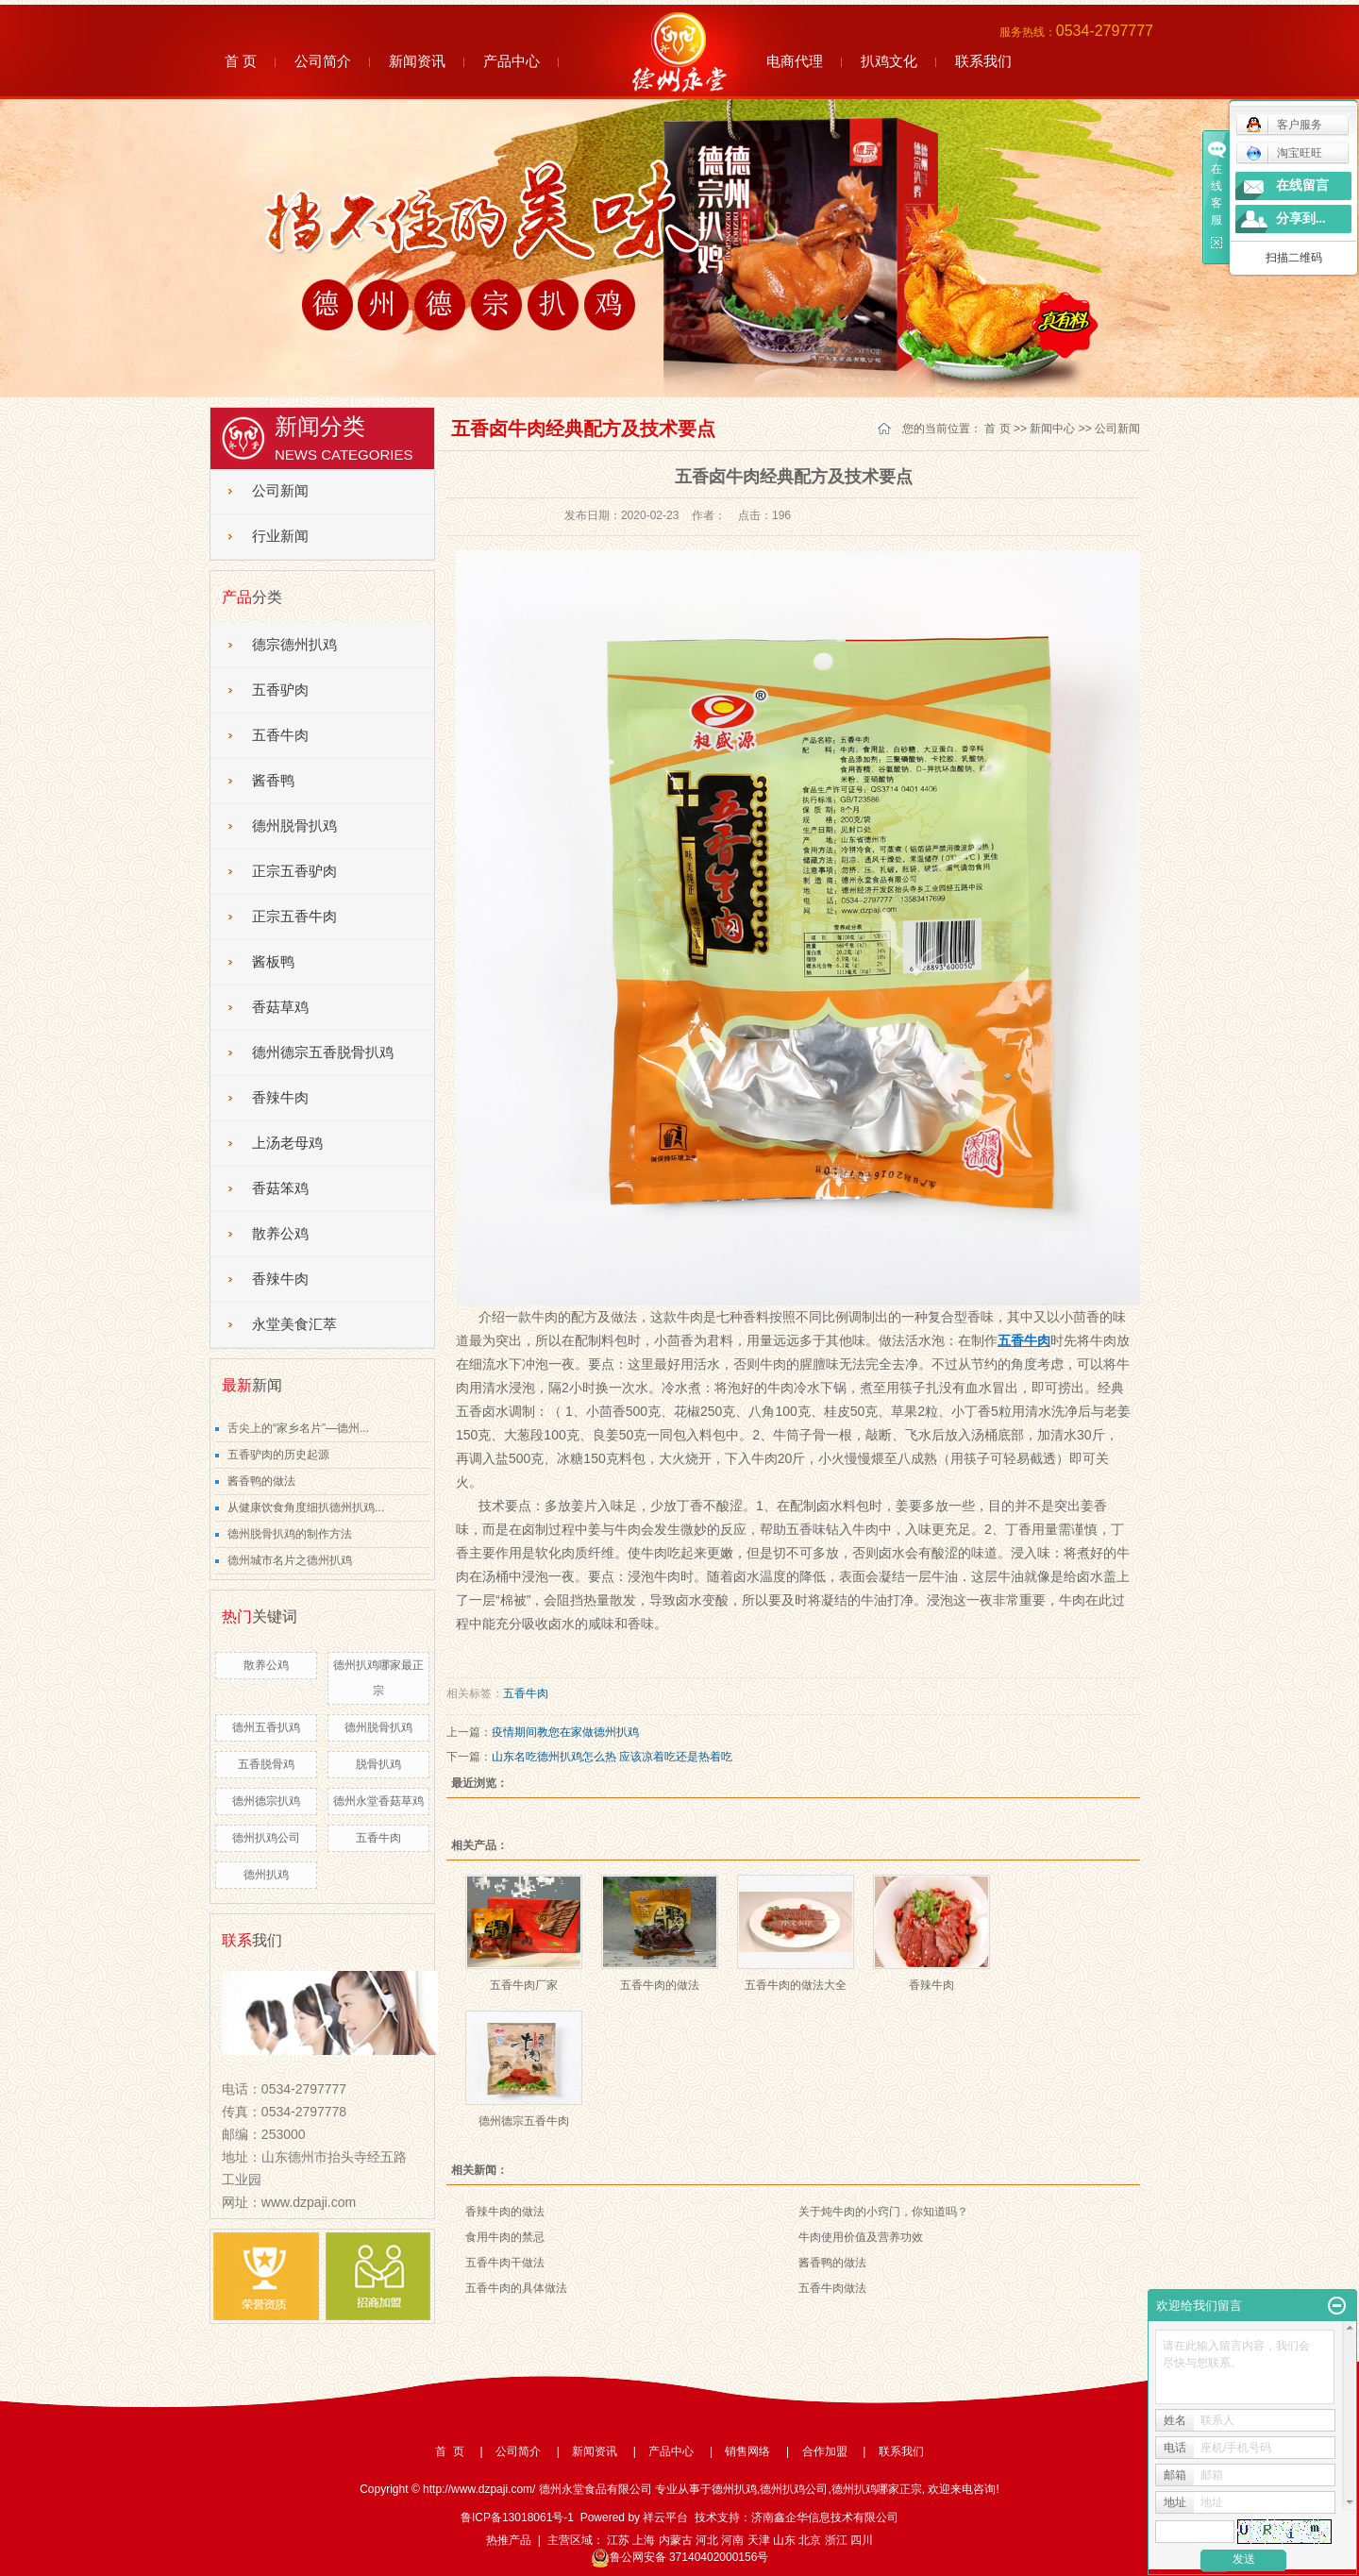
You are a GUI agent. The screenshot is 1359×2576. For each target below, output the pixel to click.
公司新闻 (280, 490)
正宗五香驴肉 (294, 871)
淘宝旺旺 (1284, 152)
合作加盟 (824, 2451)
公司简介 (322, 61)
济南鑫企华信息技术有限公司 (824, 2517)
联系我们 (983, 61)
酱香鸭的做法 (261, 1481)
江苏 (618, 2540)
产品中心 (511, 61)
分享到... (1301, 218)
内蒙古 (676, 2540)
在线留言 (1302, 185)
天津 (758, 2540)
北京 (809, 2540)
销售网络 (747, 2451)
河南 (732, 2540)
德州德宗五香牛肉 (523, 2121)
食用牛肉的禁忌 (505, 2237)
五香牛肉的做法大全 (796, 1985)
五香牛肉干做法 (505, 2262)
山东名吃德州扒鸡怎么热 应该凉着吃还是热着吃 (612, 1756)
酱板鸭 (273, 961)
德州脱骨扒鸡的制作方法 (289, 1534)
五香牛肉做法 (832, 2288)
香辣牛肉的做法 (505, 2211)
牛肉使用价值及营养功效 (860, 2237)
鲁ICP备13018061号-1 (517, 2517)
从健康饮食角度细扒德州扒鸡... (305, 1507)
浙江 (836, 2540)
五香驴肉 (280, 690)
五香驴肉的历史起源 (278, 1454)
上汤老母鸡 (287, 1143)
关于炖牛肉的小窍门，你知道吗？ (883, 2211)
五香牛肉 (280, 735)
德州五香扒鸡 (266, 1727)
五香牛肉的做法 (659, 1985)
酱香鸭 (273, 780)
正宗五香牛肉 (294, 916)
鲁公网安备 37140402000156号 (680, 2557)
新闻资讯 (417, 61)
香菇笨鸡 (280, 1188)
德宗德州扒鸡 (294, 644)
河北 (707, 2540)
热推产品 (508, 2540)
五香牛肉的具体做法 (516, 2288)
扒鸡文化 (889, 61)
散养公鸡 (280, 1233)
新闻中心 (1052, 428)
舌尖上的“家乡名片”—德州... (298, 1428)
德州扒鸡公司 (266, 1837)
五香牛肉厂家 (524, 1985)
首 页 (241, 61)
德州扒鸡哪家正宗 (876, 2489)
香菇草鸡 (280, 1007)
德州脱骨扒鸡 (294, 825)
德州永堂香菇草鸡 (378, 1801)
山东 (784, 2540)
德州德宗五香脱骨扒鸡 (323, 1052)
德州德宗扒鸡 (266, 1801)
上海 (643, 2540)
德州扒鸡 (266, 1874)
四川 (861, 2540)
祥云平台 (665, 2517)
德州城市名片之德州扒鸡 (289, 1560)
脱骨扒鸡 (378, 1764)
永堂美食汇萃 (294, 1324)
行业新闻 (280, 536)
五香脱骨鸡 (266, 1764)
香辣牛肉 (280, 1097)
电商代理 (794, 61)
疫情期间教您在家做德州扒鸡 (565, 1732)
